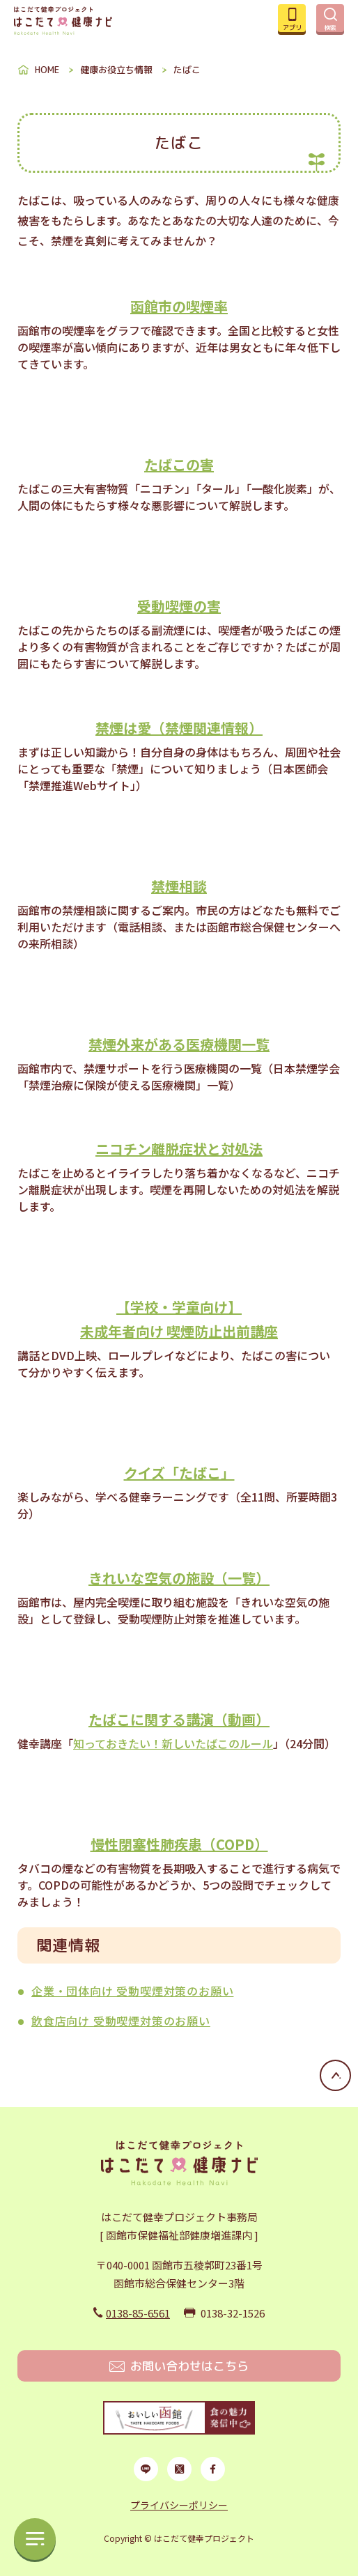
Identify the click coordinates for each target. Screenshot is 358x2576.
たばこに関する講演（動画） (179, 1719)
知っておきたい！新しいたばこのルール (173, 1743)
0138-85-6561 (138, 2313)
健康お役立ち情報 (116, 69)
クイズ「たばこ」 (179, 1473)
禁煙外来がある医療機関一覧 (179, 1044)
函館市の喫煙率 (179, 306)
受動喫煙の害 (179, 606)
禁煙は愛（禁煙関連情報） (179, 728)
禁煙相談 (179, 886)
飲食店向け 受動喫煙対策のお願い (120, 2020)
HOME (47, 69)
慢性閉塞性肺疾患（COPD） (179, 1844)
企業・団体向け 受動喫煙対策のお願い (132, 1990)
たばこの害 (179, 464)
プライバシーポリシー (179, 2505)
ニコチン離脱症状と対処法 (179, 1149)
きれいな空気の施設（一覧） (179, 1578)
